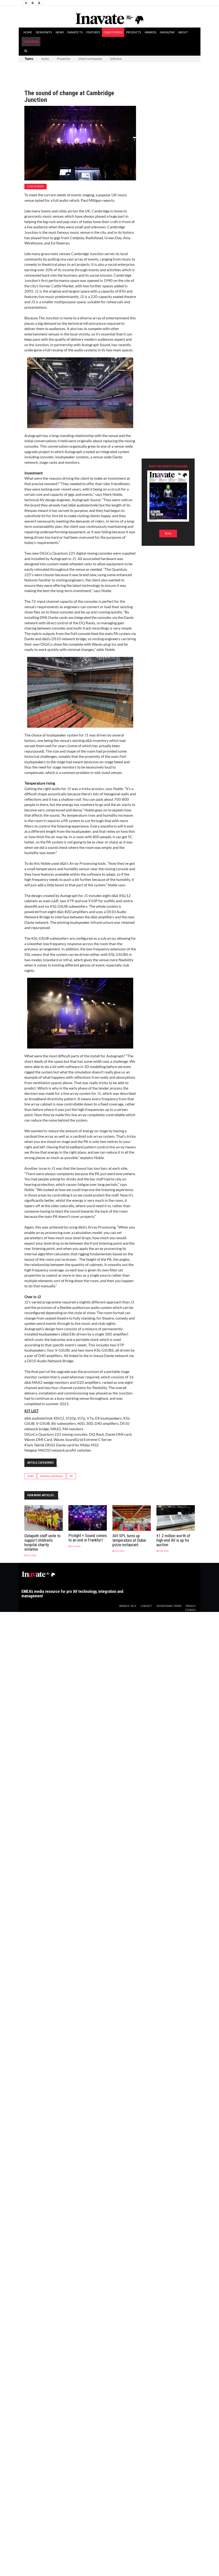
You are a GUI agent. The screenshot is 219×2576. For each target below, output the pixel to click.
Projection (63, 58)
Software (116, 58)
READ (168, 533)
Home (27, 32)
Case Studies (113, 32)
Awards (150, 32)
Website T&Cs (127, 1606)
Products (133, 32)
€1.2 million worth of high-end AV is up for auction (173, 1540)
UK (71, 1476)
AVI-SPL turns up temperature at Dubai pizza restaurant (129, 1540)
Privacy (191, 1606)
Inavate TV (75, 32)
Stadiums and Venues (51, 1476)
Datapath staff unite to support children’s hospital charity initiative (42, 1542)
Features (93, 32)
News (60, 32)
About (183, 32)
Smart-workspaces (90, 58)
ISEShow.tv (44, 32)
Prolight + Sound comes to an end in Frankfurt (87, 1537)
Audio (45, 58)
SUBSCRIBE (31, 41)
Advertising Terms (168, 1606)
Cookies (190, 1610)
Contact (146, 1606)
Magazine (167, 32)
